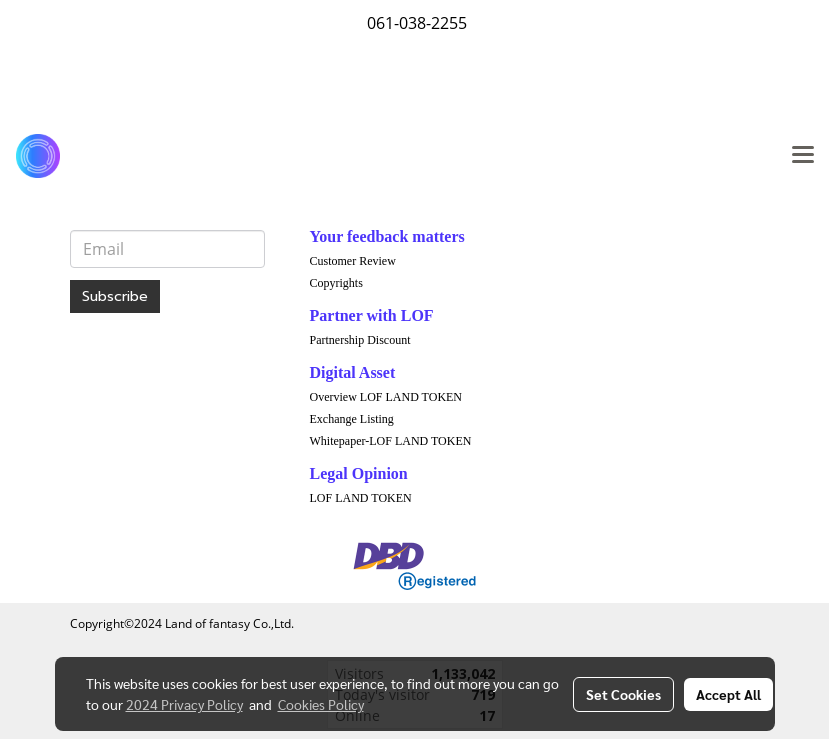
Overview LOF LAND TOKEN (386, 397)
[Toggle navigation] (803, 156)
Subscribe (115, 296)
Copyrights (336, 283)
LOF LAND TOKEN (361, 498)
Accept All (728, 694)
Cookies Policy (321, 704)
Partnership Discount (360, 340)
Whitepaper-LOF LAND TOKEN (391, 441)
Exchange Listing (352, 419)
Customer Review (353, 261)
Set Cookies (623, 694)
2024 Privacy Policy (184, 704)
